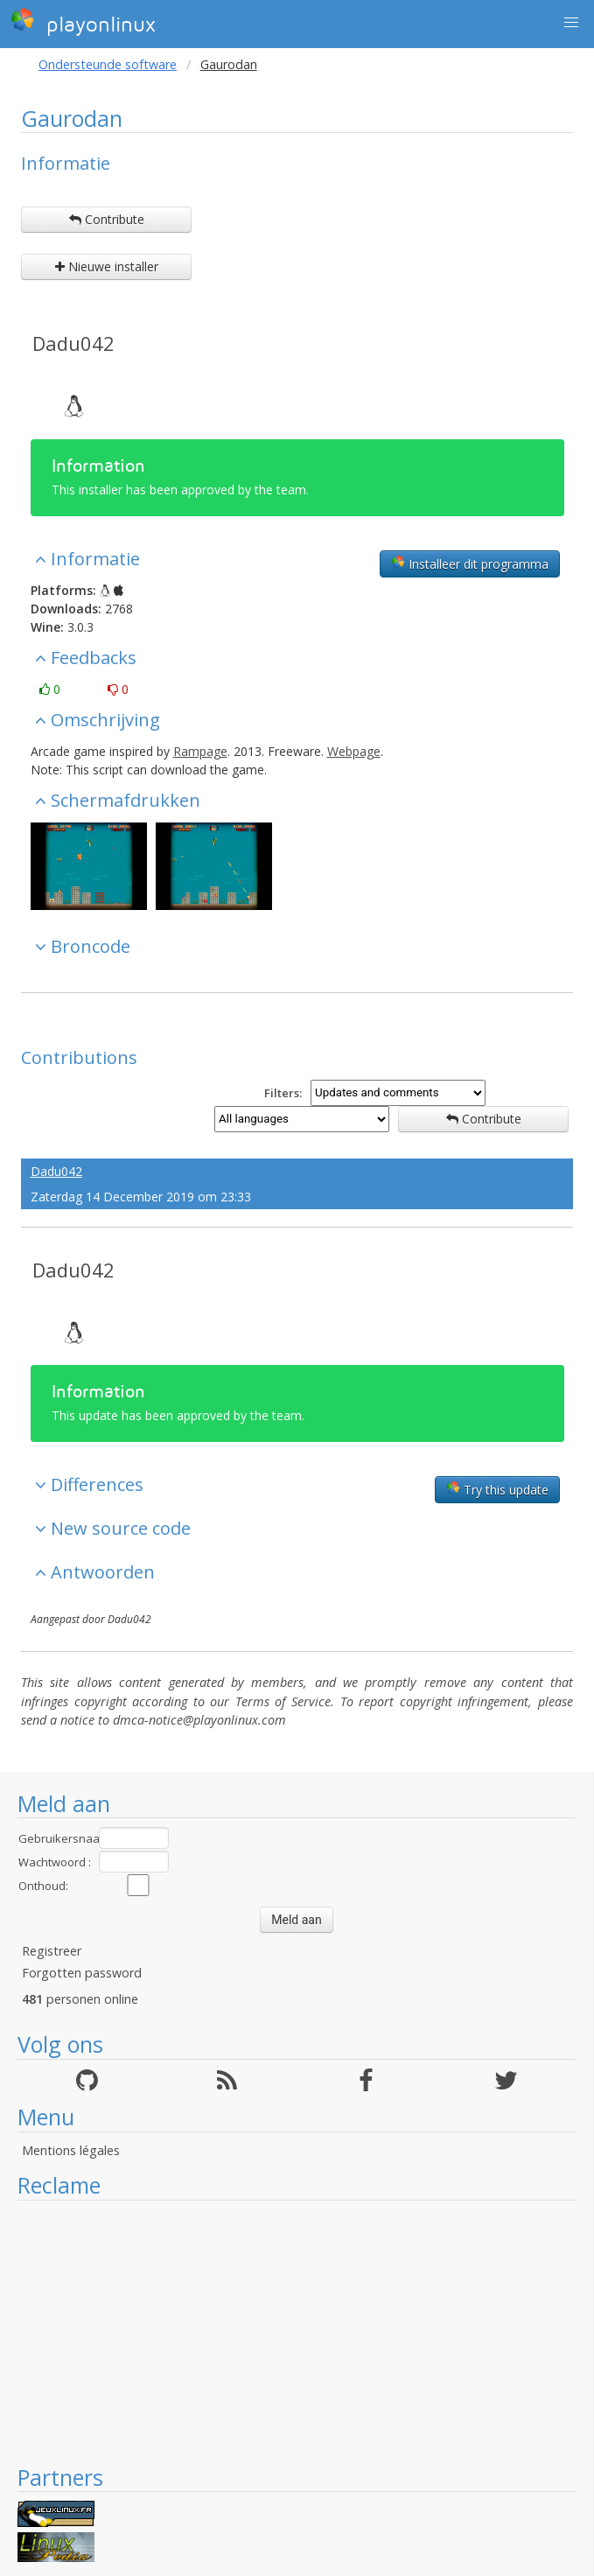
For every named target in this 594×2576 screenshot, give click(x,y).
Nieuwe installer (106, 266)
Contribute (106, 219)
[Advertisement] (296, 2331)
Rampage (200, 751)
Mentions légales (71, 2150)
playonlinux (83, 22)
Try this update (497, 1489)
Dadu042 (73, 343)
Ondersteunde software (107, 64)
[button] (571, 23)
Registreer (51, 1950)
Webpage (354, 751)
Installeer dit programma (470, 563)
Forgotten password (82, 1972)
